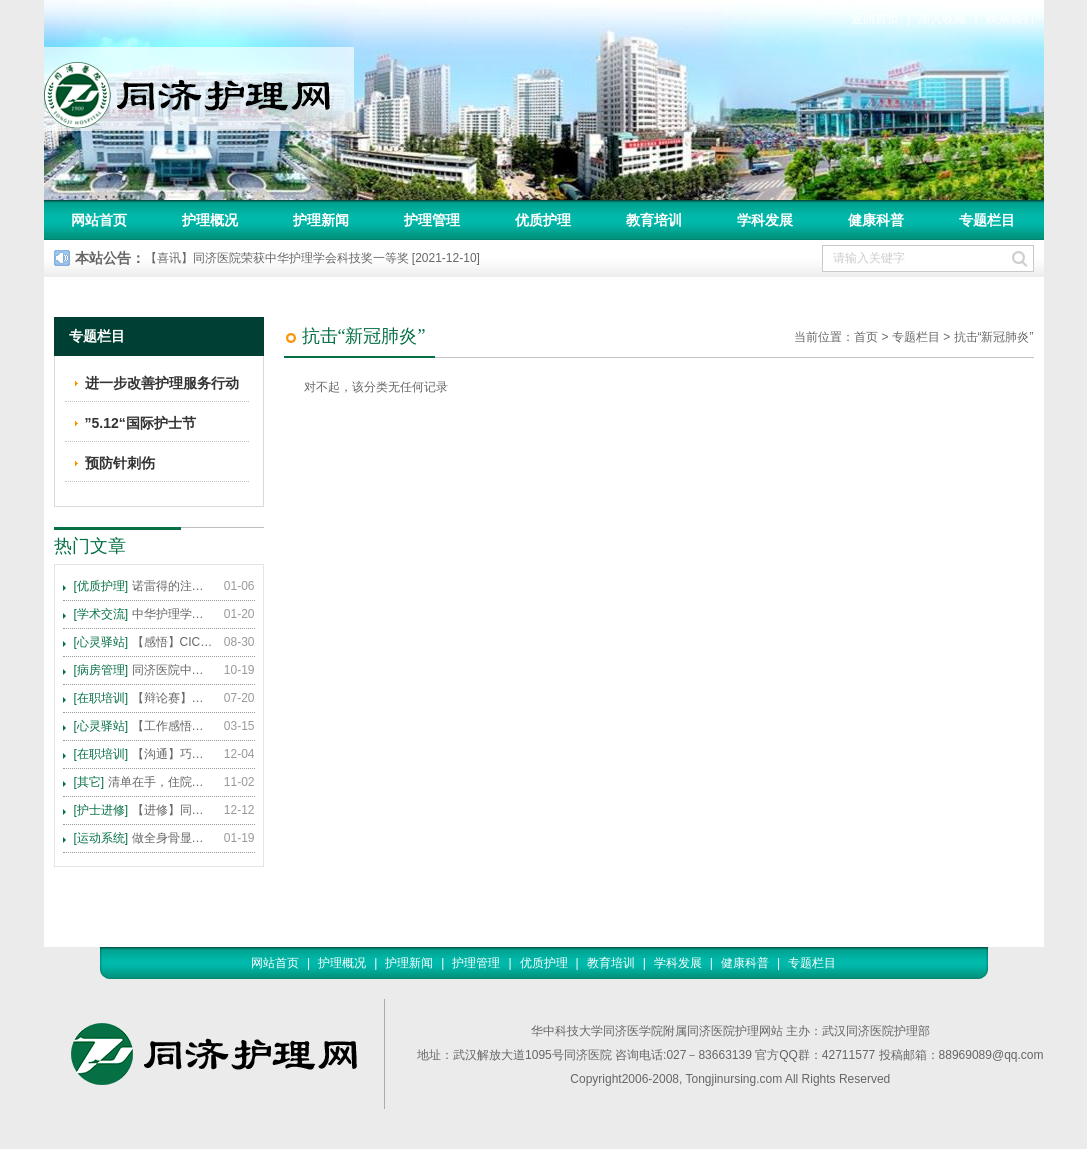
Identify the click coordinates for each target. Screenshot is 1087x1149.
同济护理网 (199, 89)
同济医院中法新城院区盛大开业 (144, 670)
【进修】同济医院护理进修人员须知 (144, 810)
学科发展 (765, 220)
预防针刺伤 (120, 463)
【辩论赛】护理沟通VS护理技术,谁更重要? (144, 698)
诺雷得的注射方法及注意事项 (144, 586)
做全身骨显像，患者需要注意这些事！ (144, 838)
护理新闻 (321, 220)
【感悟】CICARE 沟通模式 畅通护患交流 (144, 642)
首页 (866, 337)
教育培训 (654, 220)
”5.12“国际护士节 (140, 423)
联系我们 (1010, 19)
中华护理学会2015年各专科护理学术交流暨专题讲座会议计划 (144, 614)
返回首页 (875, 19)
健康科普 (876, 220)
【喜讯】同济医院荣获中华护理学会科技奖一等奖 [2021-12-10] (312, 258)
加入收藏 (942, 19)
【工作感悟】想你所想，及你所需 (144, 726)
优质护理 (543, 220)
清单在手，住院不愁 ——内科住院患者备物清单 (144, 782)
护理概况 (210, 220)
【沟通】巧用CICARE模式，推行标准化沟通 (144, 754)
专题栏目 (987, 220)
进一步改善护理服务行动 (162, 383)
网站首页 (99, 220)
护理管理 (432, 220)
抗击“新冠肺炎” (994, 337)
